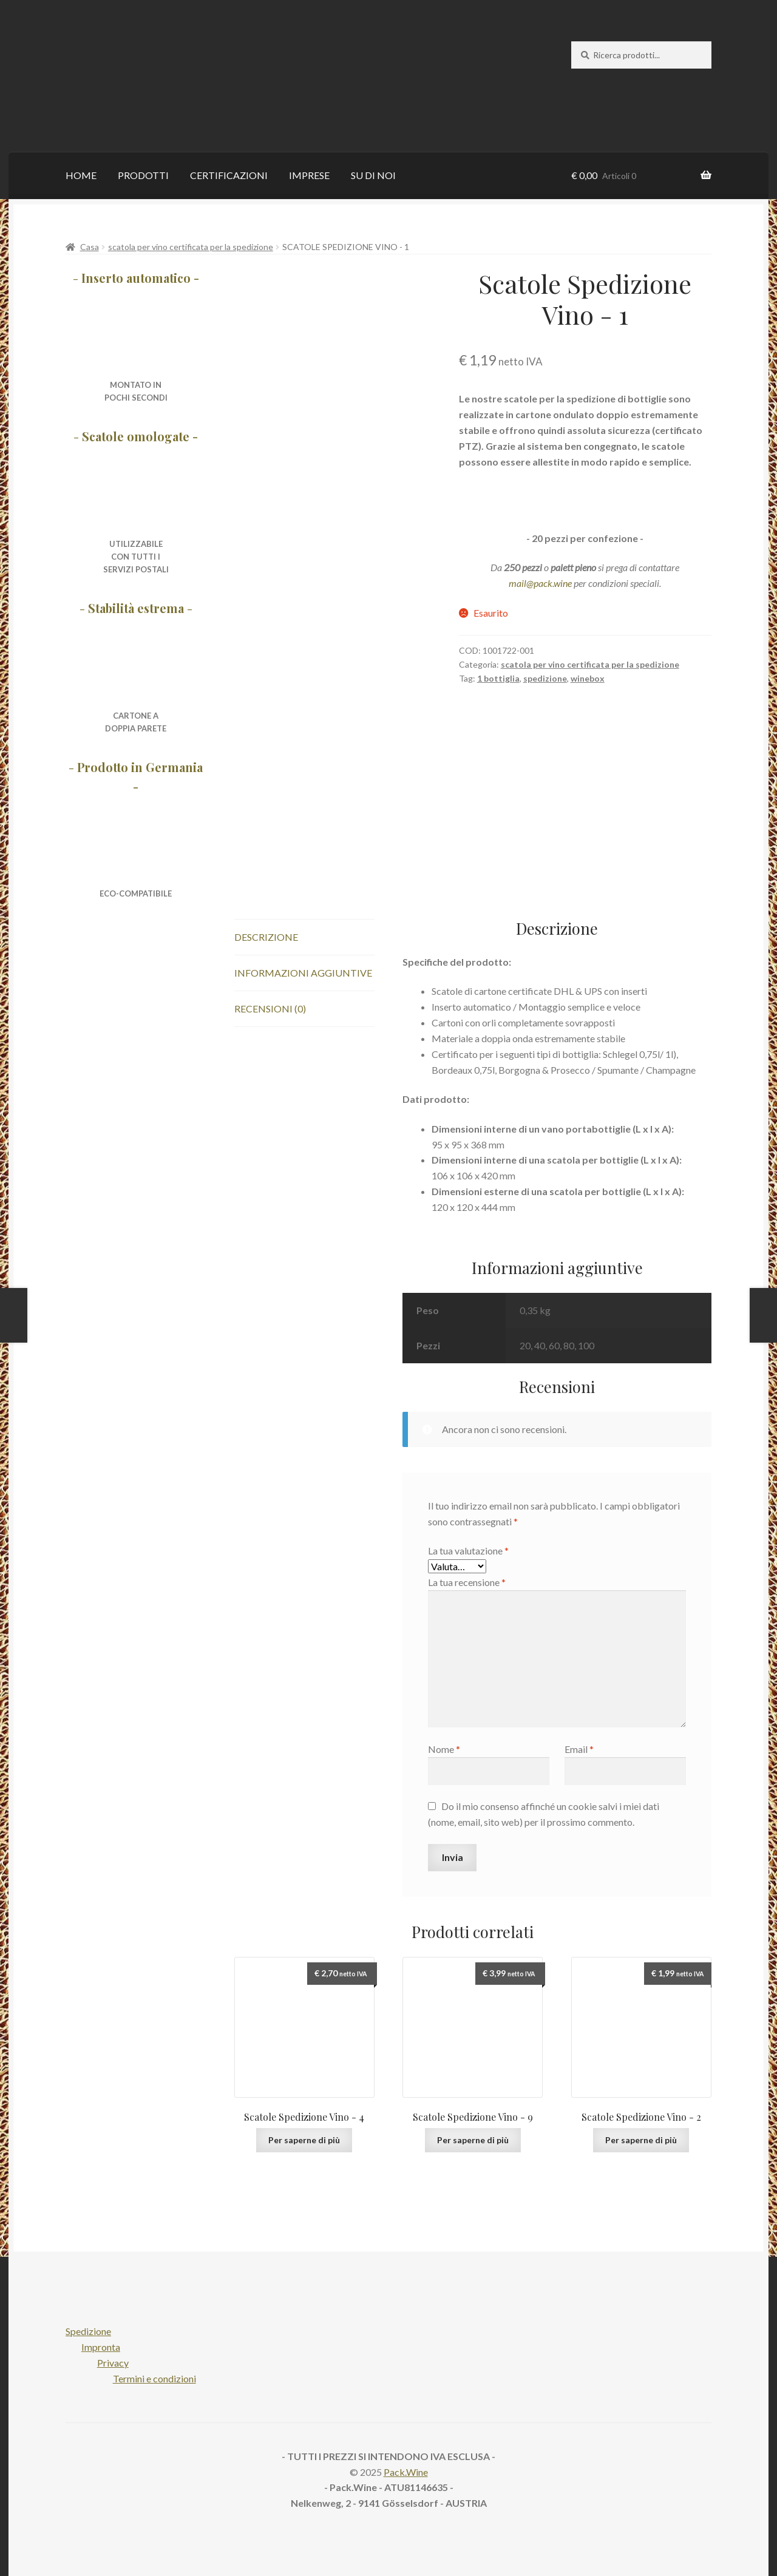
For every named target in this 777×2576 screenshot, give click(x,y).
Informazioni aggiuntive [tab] (303, 972)
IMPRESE (309, 175)
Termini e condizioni (154, 2378)
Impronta (100, 2347)
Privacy (113, 2362)
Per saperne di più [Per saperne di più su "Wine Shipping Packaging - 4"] (304, 2140)
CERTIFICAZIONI (229, 175)
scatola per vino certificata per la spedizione (190, 247)
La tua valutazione (468, 1550)
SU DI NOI (373, 175)
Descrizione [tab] (266, 937)
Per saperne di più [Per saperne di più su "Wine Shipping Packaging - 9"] (473, 2140)
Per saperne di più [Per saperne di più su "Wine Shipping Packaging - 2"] (641, 2140)
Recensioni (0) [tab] (270, 1008)
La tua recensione (467, 1582)
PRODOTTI (143, 175)
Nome (444, 1749)
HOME (81, 175)
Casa (89, 247)
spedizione (545, 678)
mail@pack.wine (540, 583)
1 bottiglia (498, 678)
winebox (588, 678)
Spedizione (88, 2331)
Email (579, 1749)
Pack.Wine (406, 2472)
